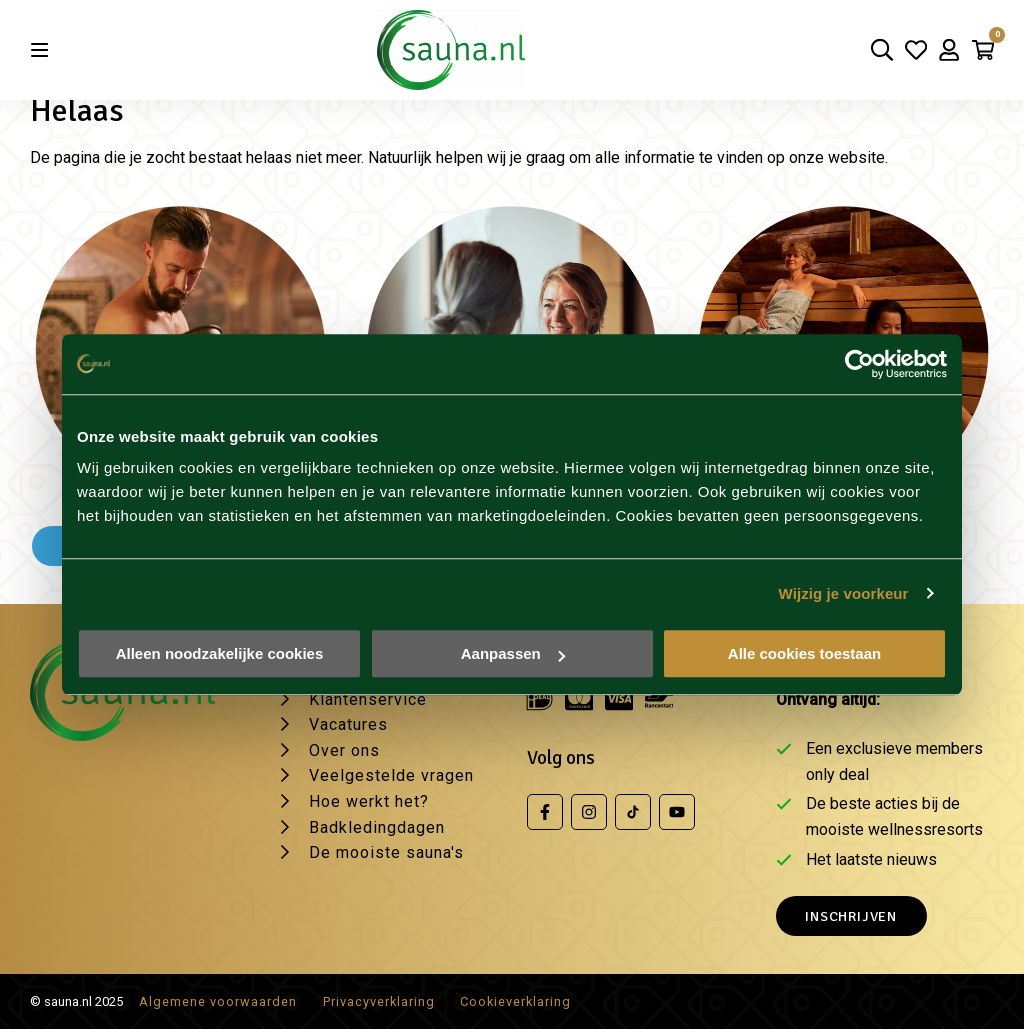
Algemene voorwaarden (218, 1001)
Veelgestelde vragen (391, 775)
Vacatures (348, 724)
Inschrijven (851, 916)
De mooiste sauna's (386, 852)
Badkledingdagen (377, 827)
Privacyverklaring (379, 1001)
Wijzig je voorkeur (844, 593)
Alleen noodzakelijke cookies (220, 653)
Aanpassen (513, 653)
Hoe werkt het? (369, 801)
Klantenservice (368, 699)
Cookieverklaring (515, 1001)
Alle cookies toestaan (804, 653)
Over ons (344, 750)
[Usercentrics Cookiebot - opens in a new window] (859, 364)
